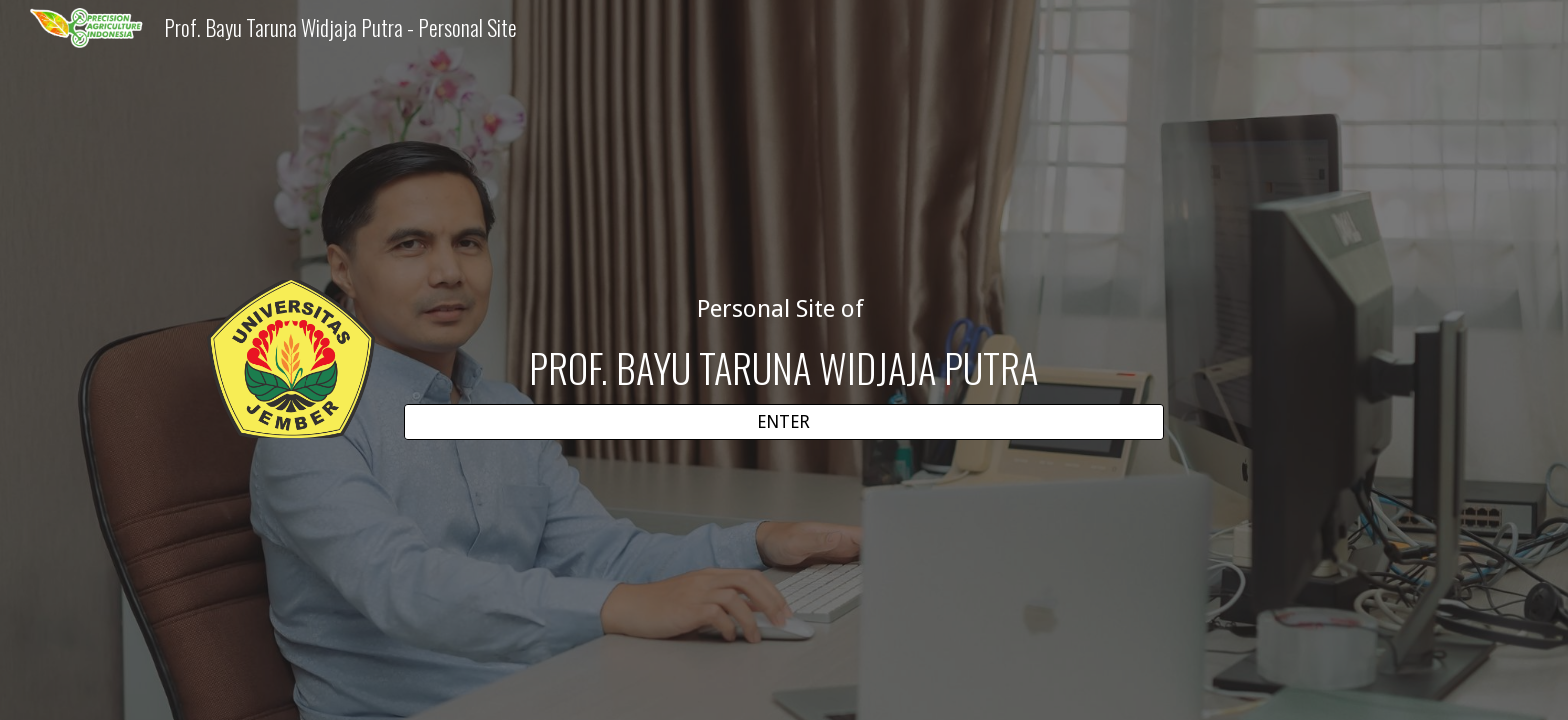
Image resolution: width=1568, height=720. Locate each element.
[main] (784, 342)
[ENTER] (784, 422)
